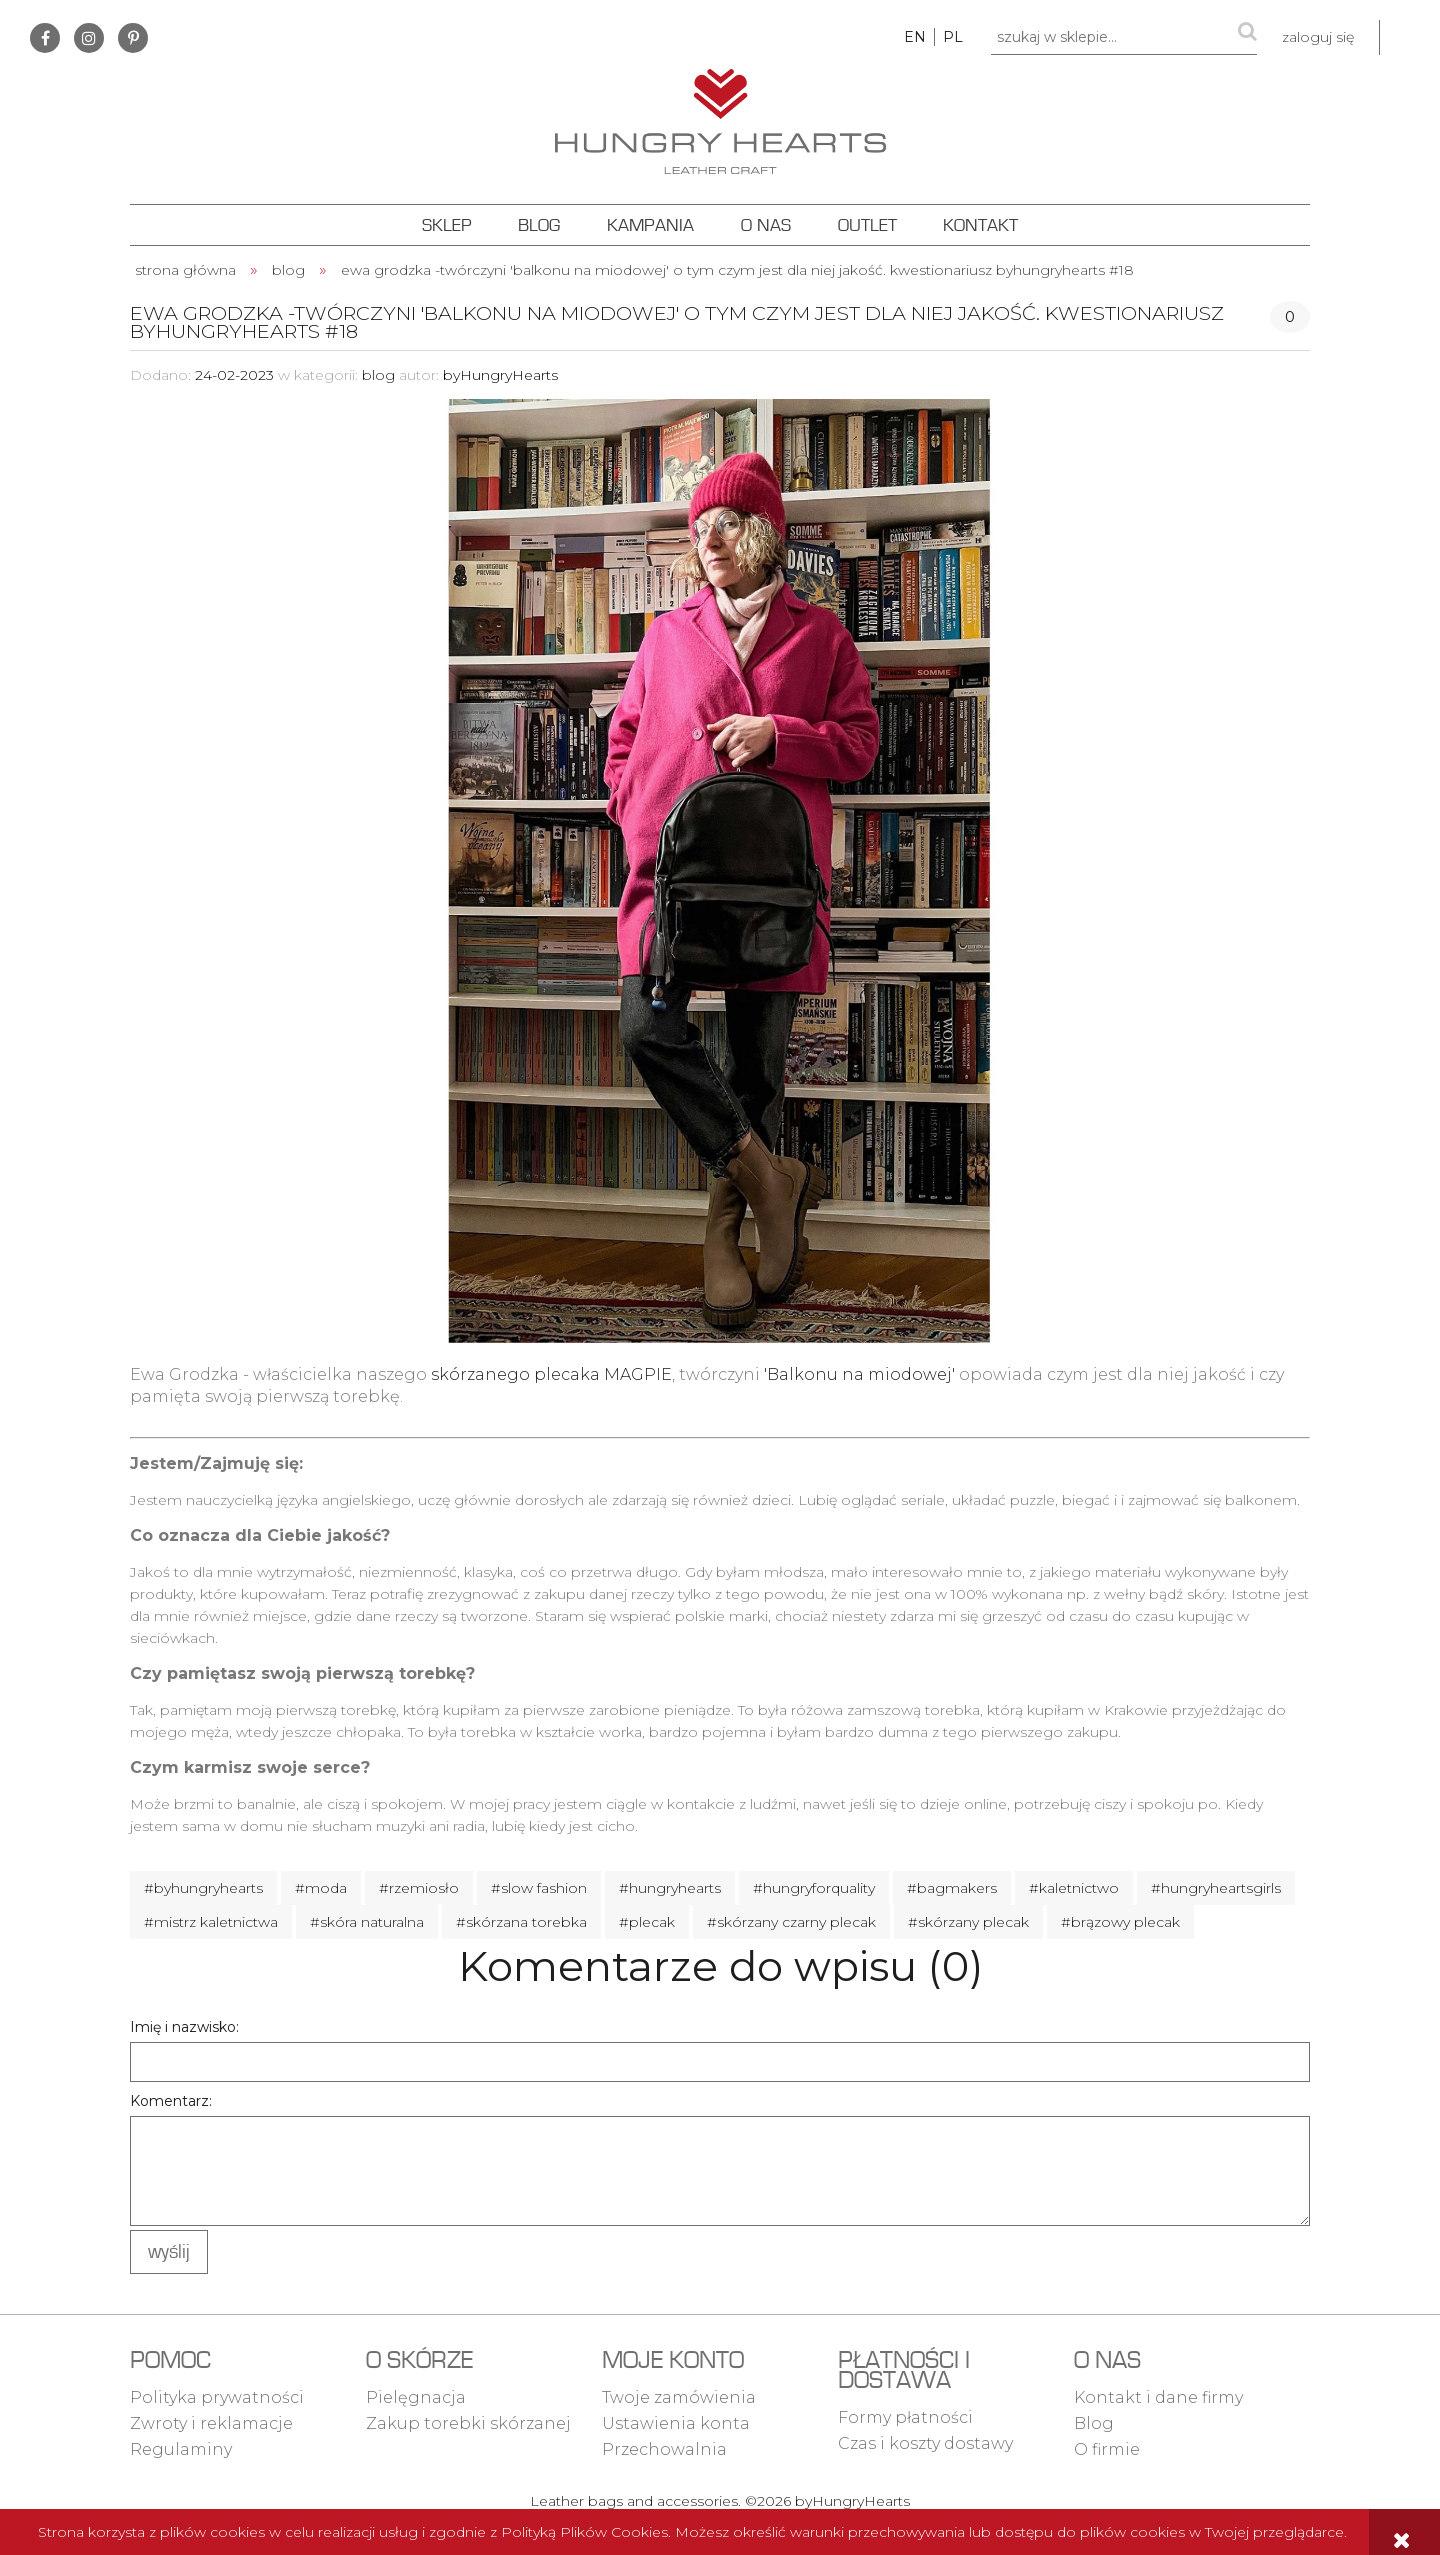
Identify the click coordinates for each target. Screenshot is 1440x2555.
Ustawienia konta (676, 2423)
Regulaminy (181, 2449)
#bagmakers (952, 1888)
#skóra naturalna (367, 1922)
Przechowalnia (664, 2449)
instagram (89, 38)
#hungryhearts (670, 1888)
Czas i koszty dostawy (925, 2443)
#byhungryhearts (203, 1888)
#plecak (647, 1922)
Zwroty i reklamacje (211, 2423)
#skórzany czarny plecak (791, 1922)
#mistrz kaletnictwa (211, 1922)
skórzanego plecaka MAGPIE (551, 1374)
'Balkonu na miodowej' (859, 1374)
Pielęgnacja (416, 2397)
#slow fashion (539, 1888)
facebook (45, 38)
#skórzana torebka (521, 1922)
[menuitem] (446, 225)
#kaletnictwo (1074, 1888)
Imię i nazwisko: (184, 2027)
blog (378, 375)
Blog (1094, 2423)
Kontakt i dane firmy (1158, 2397)
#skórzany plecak (968, 1922)
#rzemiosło (419, 1888)
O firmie (1107, 2449)
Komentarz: (171, 2101)
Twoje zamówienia (679, 2397)
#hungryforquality (814, 1888)
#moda (321, 1888)
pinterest (133, 38)
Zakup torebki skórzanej (468, 2423)
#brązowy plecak (1120, 1922)
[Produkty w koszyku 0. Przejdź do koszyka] (1410, 37)
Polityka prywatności (217, 2397)
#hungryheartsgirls (1216, 1888)
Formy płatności (905, 2417)
